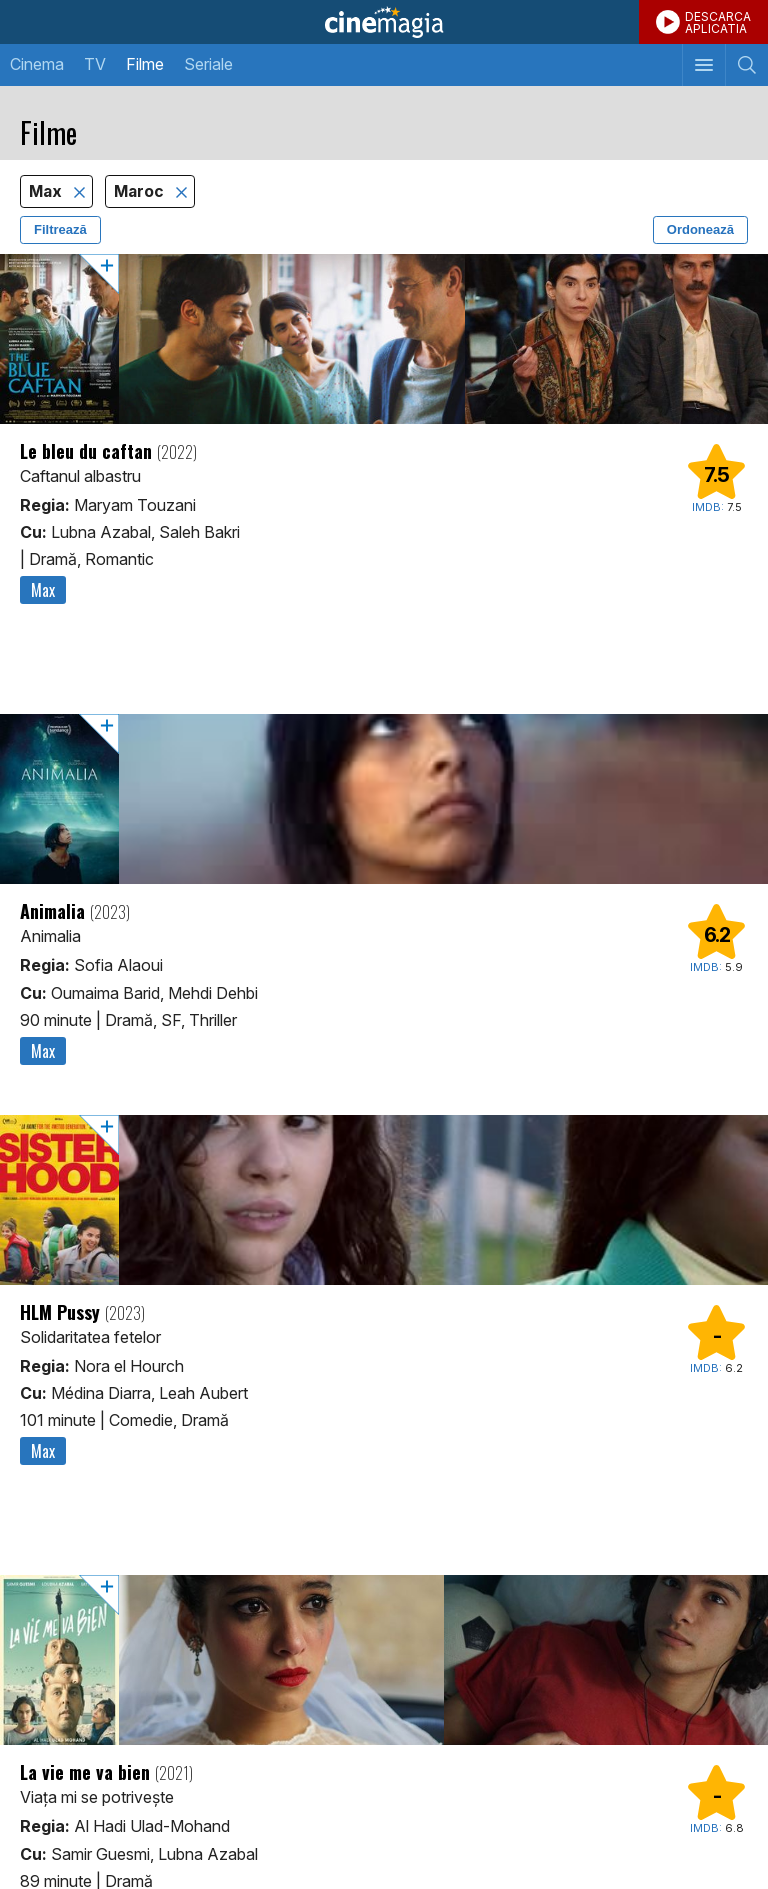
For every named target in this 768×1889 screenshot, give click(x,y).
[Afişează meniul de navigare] (703, 65)
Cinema (37, 64)
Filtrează (60, 229)
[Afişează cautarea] (746, 65)
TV (95, 64)
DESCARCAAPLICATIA (718, 22)
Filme (145, 64)
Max (47, 191)
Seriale (208, 64)
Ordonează (700, 229)
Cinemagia (384, 22)
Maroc (141, 191)
